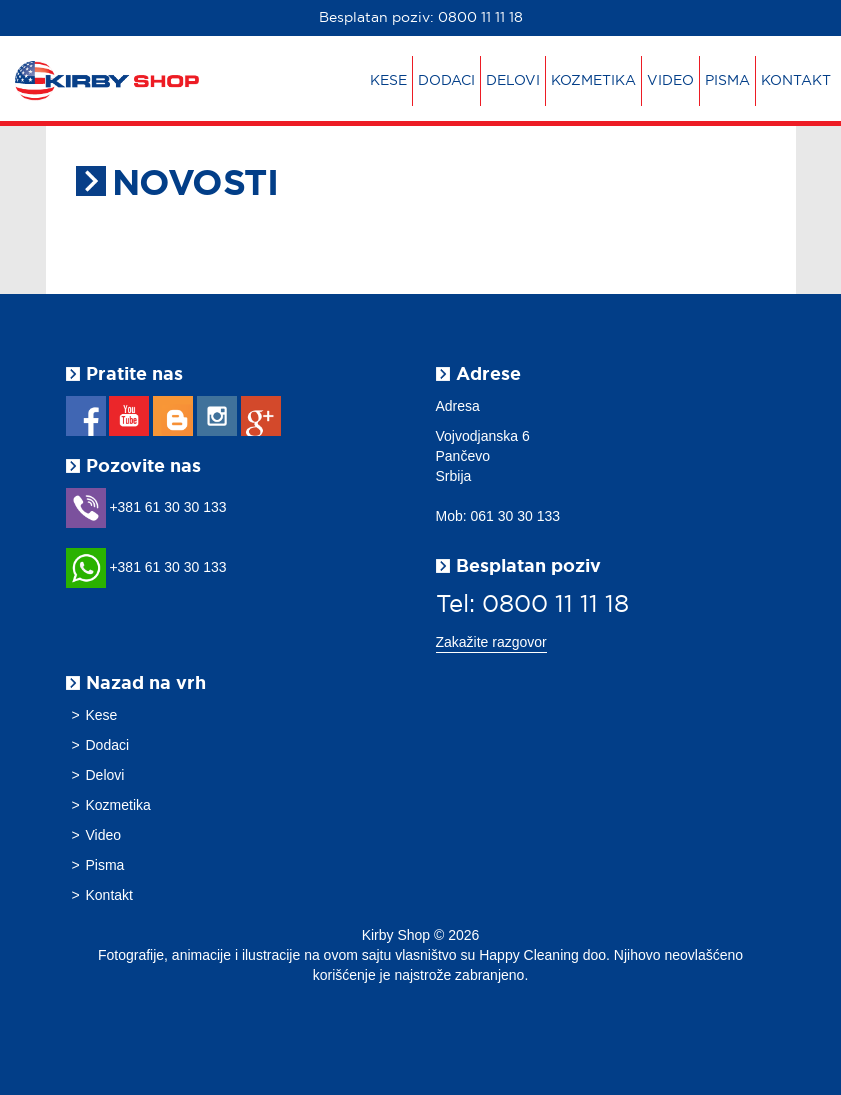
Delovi (513, 81)
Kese (388, 81)
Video (670, 81)
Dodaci (446, 81)
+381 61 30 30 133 (146, 507)
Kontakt (796, 81)
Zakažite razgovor (491, 642)
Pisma (727, 81)
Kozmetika (593, 81)
